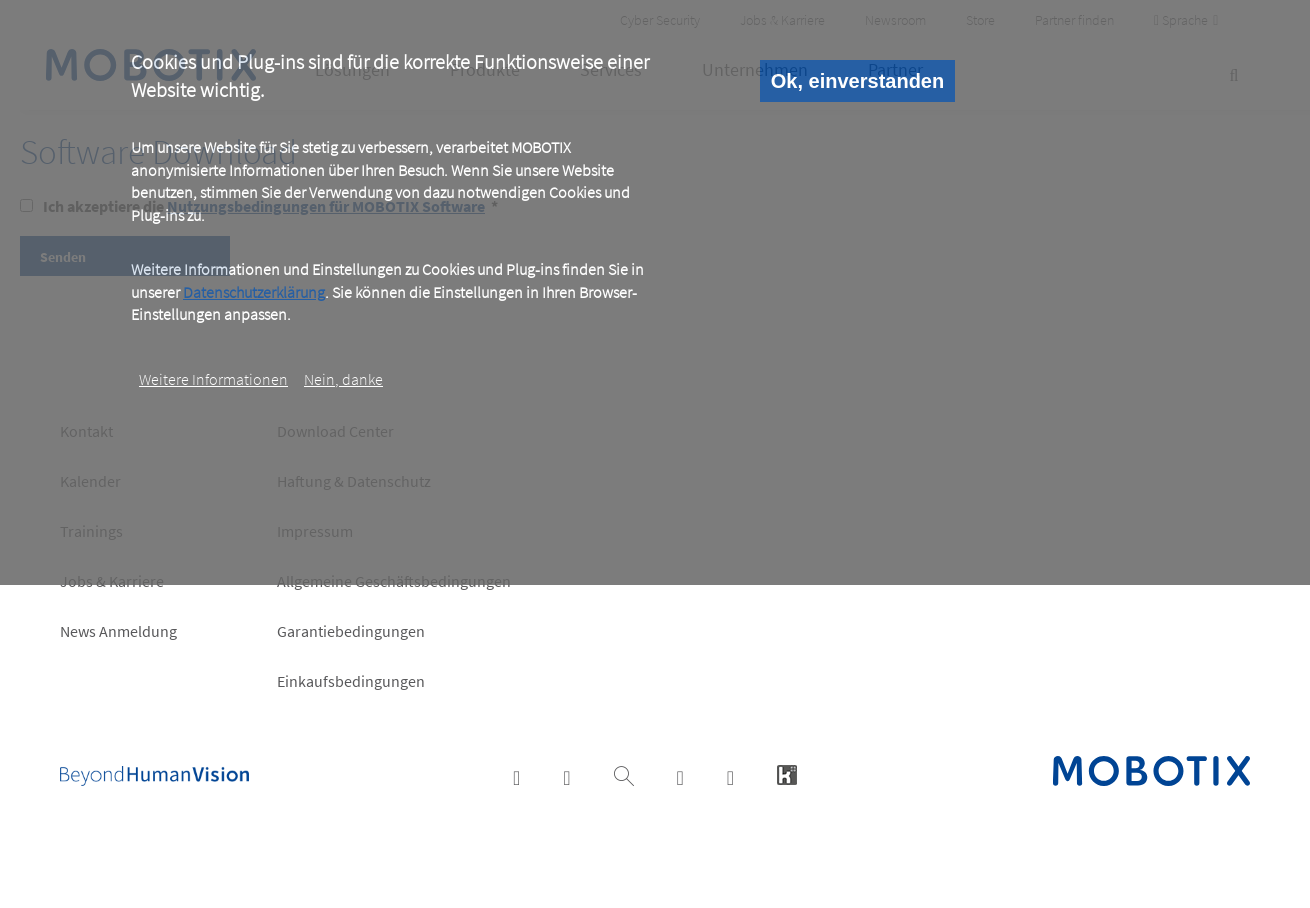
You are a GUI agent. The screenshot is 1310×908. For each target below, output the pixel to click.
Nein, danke (343, 379)
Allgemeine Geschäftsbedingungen (394, 581)
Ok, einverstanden (857, 81)
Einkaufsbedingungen (351, 681)
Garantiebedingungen (351, 631)
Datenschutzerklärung (254, 292)
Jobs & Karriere (112, 581)
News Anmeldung (118, 631)
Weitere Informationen (213, 379)
